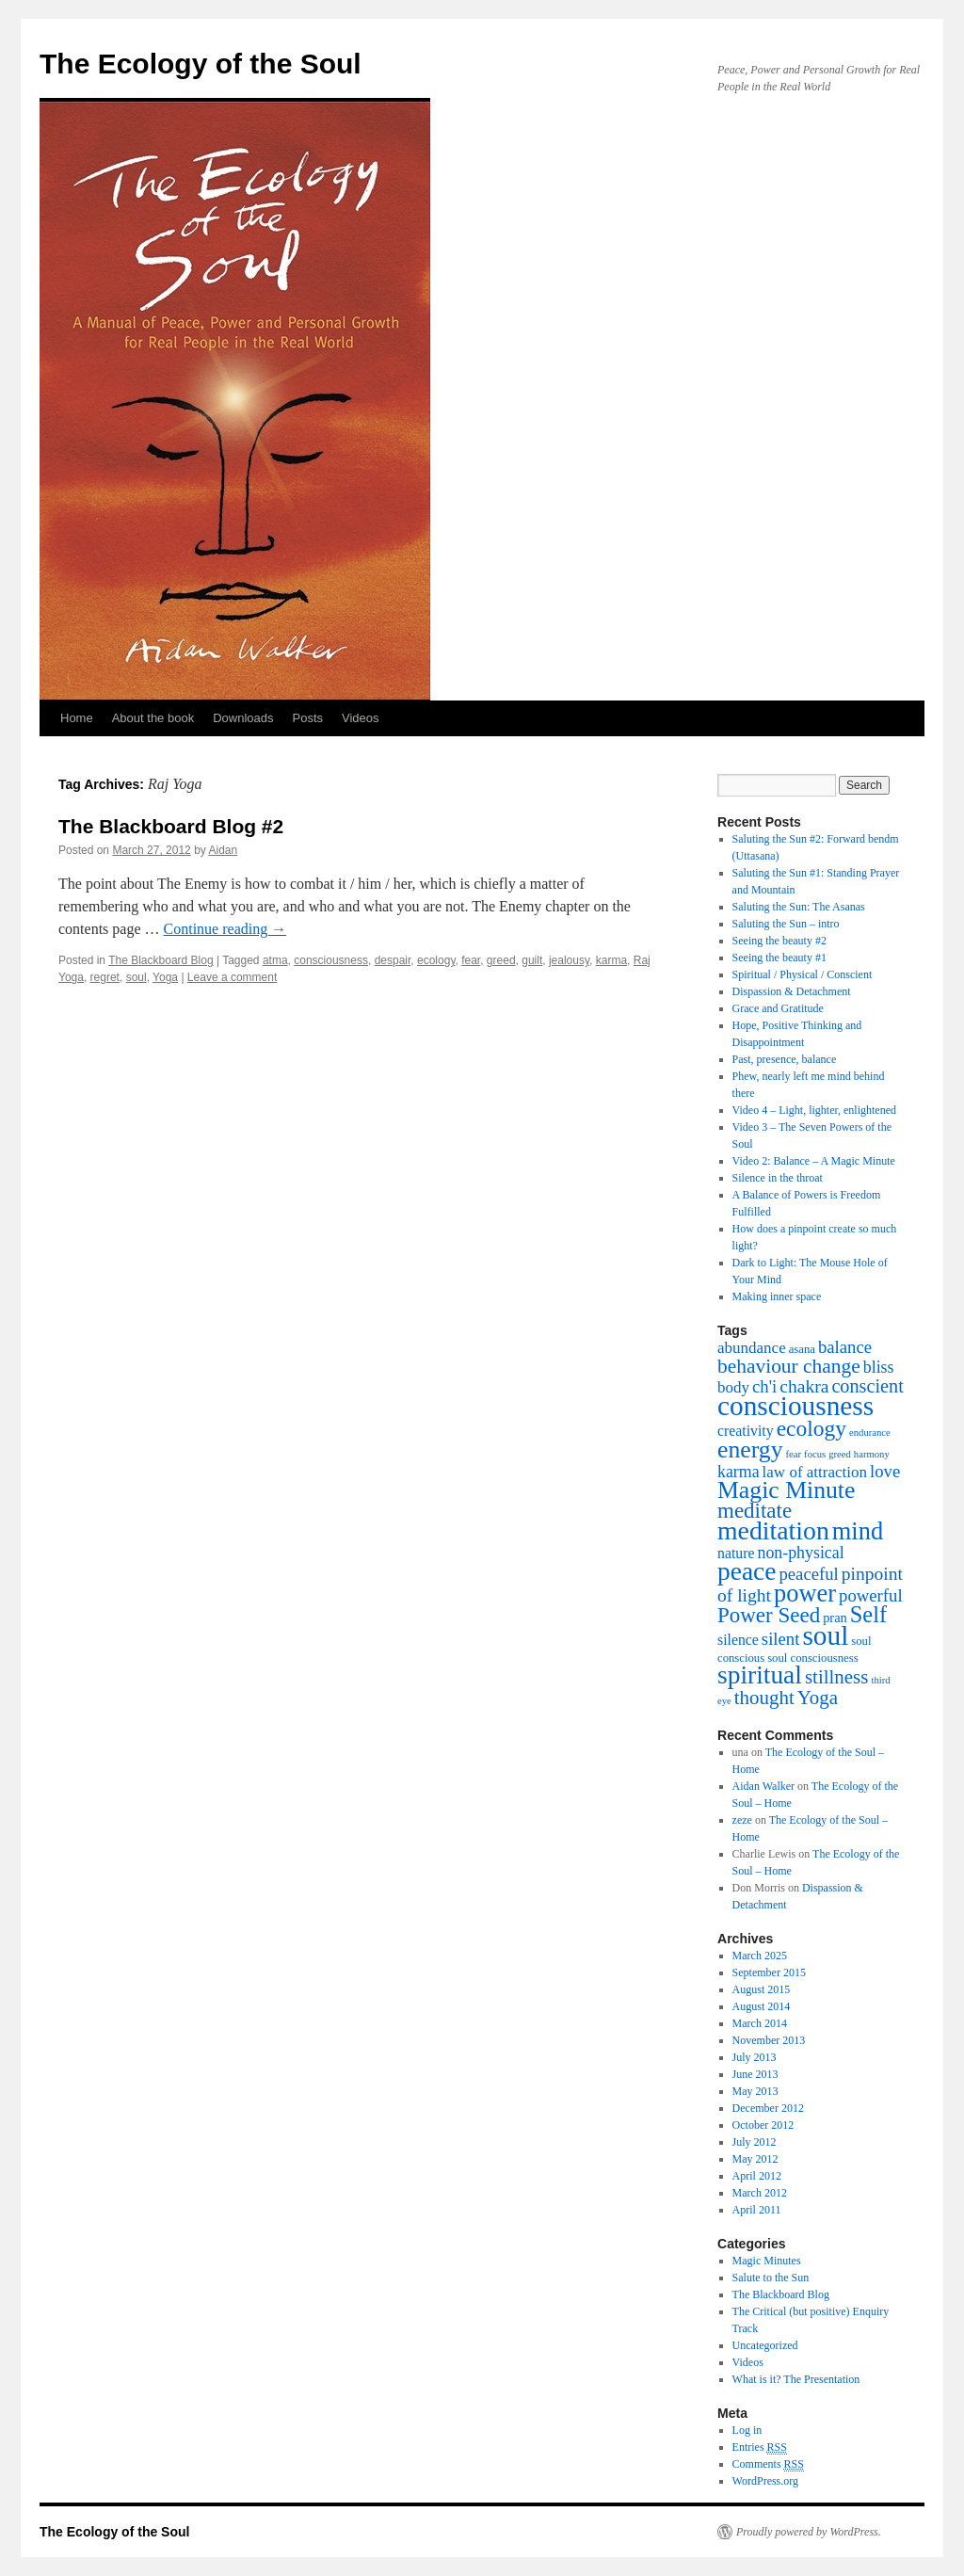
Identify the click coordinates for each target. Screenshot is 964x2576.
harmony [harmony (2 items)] (872, 1454)
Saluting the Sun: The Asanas (798, 906)
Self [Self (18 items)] (868, 1614)
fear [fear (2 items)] (794, 1454)
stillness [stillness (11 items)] (836, 1677)
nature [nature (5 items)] (735, 1553)
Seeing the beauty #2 (779, 940)
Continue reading (225, 929)
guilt (532, 960)
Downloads (243, 718)
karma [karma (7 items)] (738, 1471)
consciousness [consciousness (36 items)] (795, 1406)
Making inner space (777, 1296)
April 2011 (756, 2209)
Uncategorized (765, 2345)
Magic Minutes (766, 2260)
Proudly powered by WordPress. (808, 2531)
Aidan (222, 850)
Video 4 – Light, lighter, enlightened (814, 1110)
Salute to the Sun (771, 2277)
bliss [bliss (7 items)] (878, 1367)
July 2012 (754, 2142)
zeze (742, 1820)
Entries (759, 2447)
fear (470, 960)
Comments (768, 2464)
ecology (436, 960)
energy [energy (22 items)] (750, 1449)
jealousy (569, 960)
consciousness (331, 960)
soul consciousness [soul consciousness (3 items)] (812, 1658)
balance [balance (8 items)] (845, 1347)
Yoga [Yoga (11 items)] (817, 1697)
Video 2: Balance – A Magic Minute (813, 1160)
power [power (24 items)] (805, 1593)
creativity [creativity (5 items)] (745, 1431)
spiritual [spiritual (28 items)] (759, 1675)
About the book (153, 718)
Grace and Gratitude (778, 1008)
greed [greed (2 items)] (839, 1454)
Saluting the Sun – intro (786, 923)
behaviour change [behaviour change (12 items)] (788, 1366)
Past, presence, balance (784, 1059)
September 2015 (769, 1972)
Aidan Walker (763, 1786)
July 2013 (754, 2057)
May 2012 (755, 2158)
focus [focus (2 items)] (815, 1454)
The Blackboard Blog (160, 960)
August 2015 (761, 1989)
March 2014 (759, 2023)
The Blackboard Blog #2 (170, 826)
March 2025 (759, 1955)
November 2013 (769, 2040)
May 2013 (755, 2091)
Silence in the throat (777, 1177)
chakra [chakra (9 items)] (803, 1386)
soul (136, 977)
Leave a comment (232, 977)
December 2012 (768, 2108)
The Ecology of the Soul (201, 63)
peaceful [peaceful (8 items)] (808, 1574)
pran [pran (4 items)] (835, 1617)
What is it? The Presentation (796, 2379)
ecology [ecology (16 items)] (811, 1428)
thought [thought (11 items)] (764, 1697)
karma (611, 960)
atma (275, 960)
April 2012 (756, 2175)
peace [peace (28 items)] (746, 1571)
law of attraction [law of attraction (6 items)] (815, 1472)
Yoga (165, 977)
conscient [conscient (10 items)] (867, 1386)
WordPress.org (765, 2480)
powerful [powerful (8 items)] (871, 1595)
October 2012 (763, 2125)
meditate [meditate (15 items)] (754, 1510)
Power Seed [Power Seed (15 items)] (768, 1615)
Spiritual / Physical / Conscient (802, 974)
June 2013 (755, 2074)
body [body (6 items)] (733, 1387)
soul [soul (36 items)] (825, 1635)
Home (76, 718)
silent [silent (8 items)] (781, 1639)
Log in (747, 2430)
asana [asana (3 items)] (802, 1349)
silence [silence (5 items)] (738, 1640)
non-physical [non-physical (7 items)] (800, 1552)
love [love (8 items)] (885, 1471)
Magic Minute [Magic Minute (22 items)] (786, 1490)
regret (105, 977)
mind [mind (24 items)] (857, 1531)
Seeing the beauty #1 (779, 957)
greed (501, 960)
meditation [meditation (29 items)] (773, 1530)
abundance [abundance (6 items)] (751, 1348)
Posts (307, 718)
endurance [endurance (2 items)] (870, 1432)
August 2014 (761, 2006)
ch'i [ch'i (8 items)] (764, 1386)
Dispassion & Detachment (791, 991)
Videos (360, 718)
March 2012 (759, 2192)
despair (393, 960)
